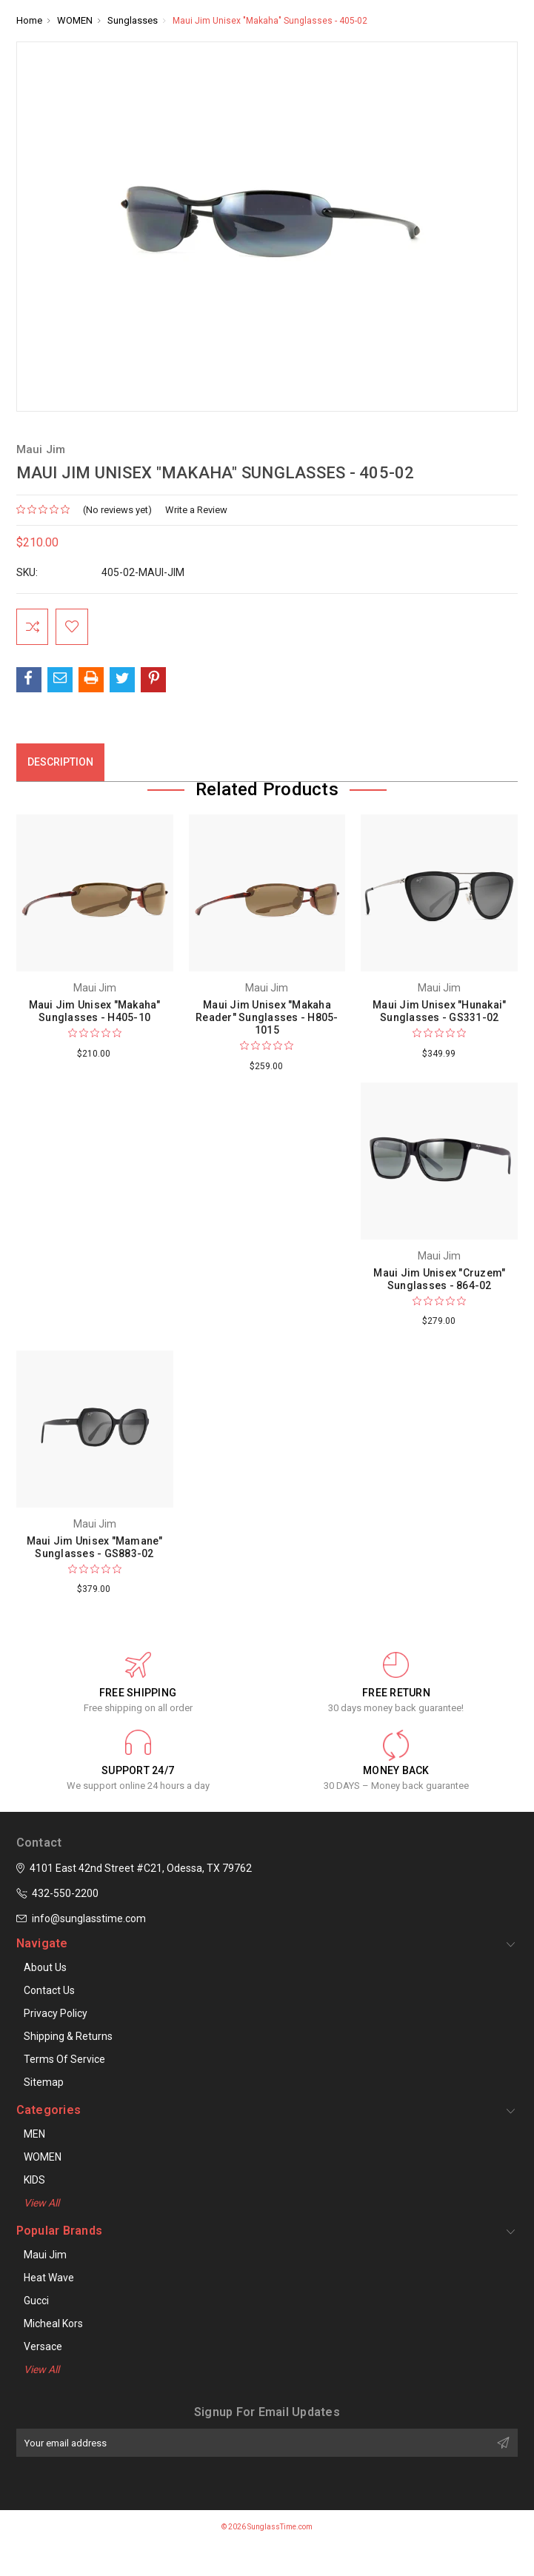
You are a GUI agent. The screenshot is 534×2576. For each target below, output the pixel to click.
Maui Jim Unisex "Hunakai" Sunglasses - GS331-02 (439, 1011)
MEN (34, 2134)
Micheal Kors (53, 2323)
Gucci (36, 2300)
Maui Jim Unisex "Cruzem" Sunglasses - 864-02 (439, 1279)
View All (41, 2203)
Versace (43, 2346)
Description (60, 763)
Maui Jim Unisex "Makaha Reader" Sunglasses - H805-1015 (267, 1017)
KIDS (34, 2180)
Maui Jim (45, 2255)
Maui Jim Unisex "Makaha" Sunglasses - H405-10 (95, 1011)
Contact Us (49, 1990)
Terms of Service (64, 2059)
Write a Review (196, 509)
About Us (45, 1967)
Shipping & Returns (68, 2036)
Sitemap (44, 2082)
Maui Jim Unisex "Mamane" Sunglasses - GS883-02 (95, 1547)
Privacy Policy (55, 2013)
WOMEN (42, 2157)
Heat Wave (49, 2278)
